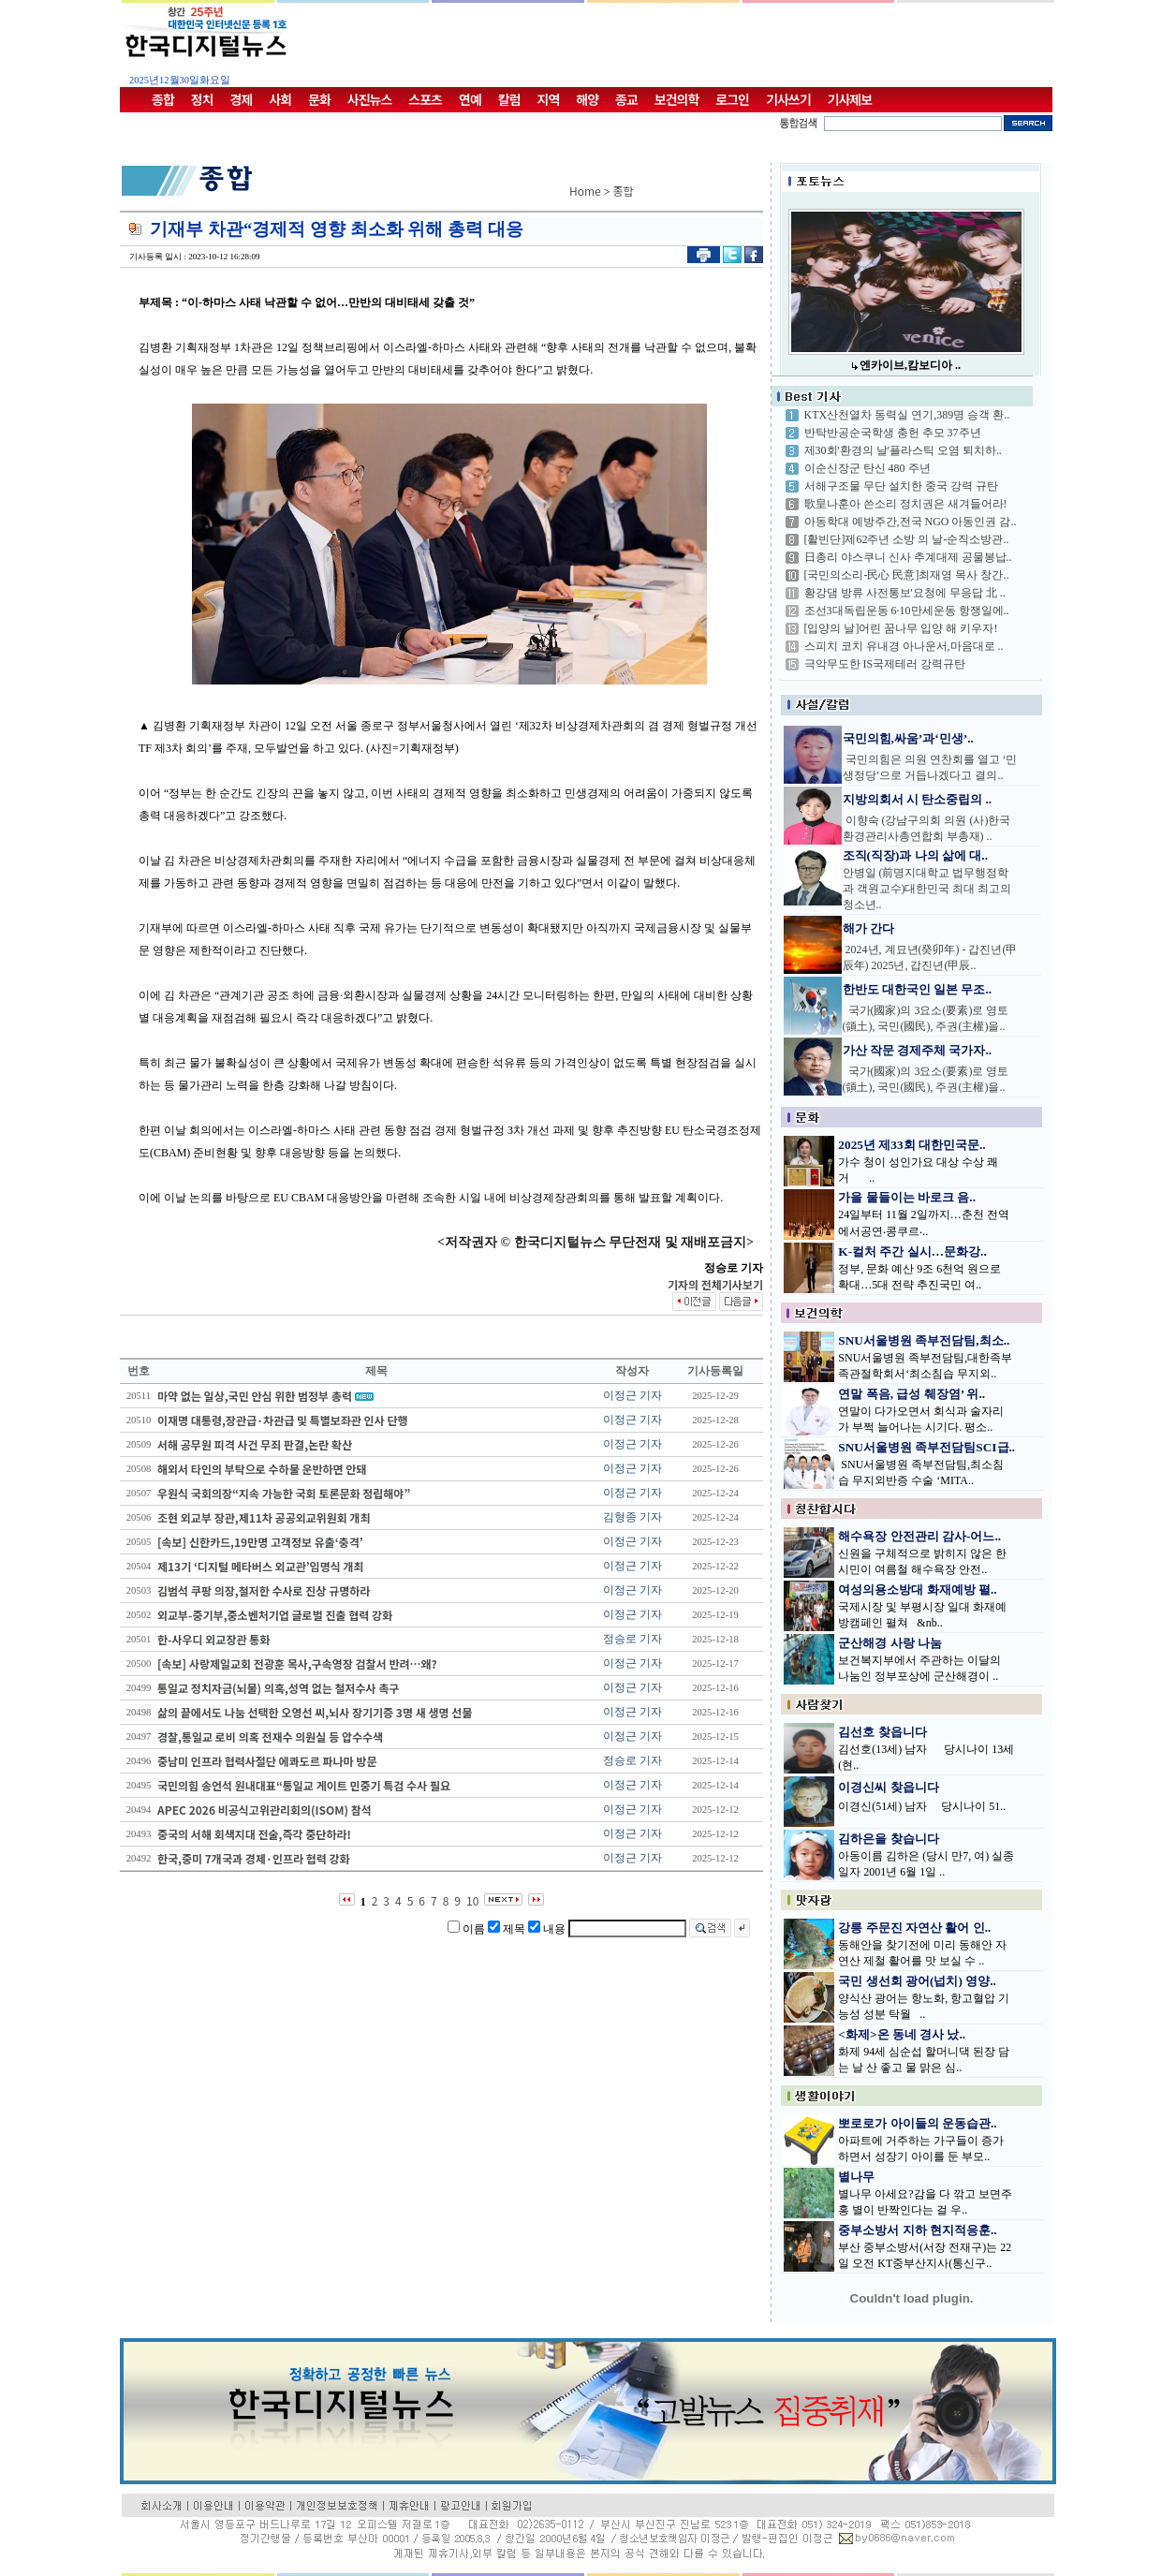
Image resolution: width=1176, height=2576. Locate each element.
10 (472, 1900)
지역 (548, 99)
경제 (241, 99)
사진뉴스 (369, 99)
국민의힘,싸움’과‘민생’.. (908, 738)
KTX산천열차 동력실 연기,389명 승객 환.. (907, 414)
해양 (587, 99)
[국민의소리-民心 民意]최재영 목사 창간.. (906, 574)
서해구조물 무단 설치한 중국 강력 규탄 (901, 486)
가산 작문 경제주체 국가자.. (917, 1050)
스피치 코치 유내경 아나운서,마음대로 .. (904, 646)
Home (585, 191)
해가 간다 (868, 928)
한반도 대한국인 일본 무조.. (917, 989)
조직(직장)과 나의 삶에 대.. (916, 855)
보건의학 (676, 99)
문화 (319, 99)
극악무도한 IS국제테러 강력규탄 (885, 663)
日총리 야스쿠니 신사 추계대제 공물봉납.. (908, 557)
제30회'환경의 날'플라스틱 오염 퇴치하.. (903, 450)
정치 (202, 99)
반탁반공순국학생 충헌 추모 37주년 (892, 432)
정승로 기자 (632, 1638)
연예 (470, 99)
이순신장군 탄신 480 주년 (867, 468)
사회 (280, 99)
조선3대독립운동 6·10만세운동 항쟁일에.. (906, 610)
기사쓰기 (788, 99)
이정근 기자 (632, 1395)
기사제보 (850, 99)
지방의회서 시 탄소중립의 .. (917, 799)
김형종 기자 (632, 1517)
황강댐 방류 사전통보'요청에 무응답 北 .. (905, 592)
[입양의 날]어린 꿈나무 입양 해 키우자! (901, 628)
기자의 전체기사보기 (715, 1284)
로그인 (732, 99)
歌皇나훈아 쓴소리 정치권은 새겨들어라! (905, 503)
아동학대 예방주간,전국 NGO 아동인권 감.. (910, 521)
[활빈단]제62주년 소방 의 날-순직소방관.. (906, 539)
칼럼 (509, 99)
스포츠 (425, 99)
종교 (626, 99)
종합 (163, 99)
